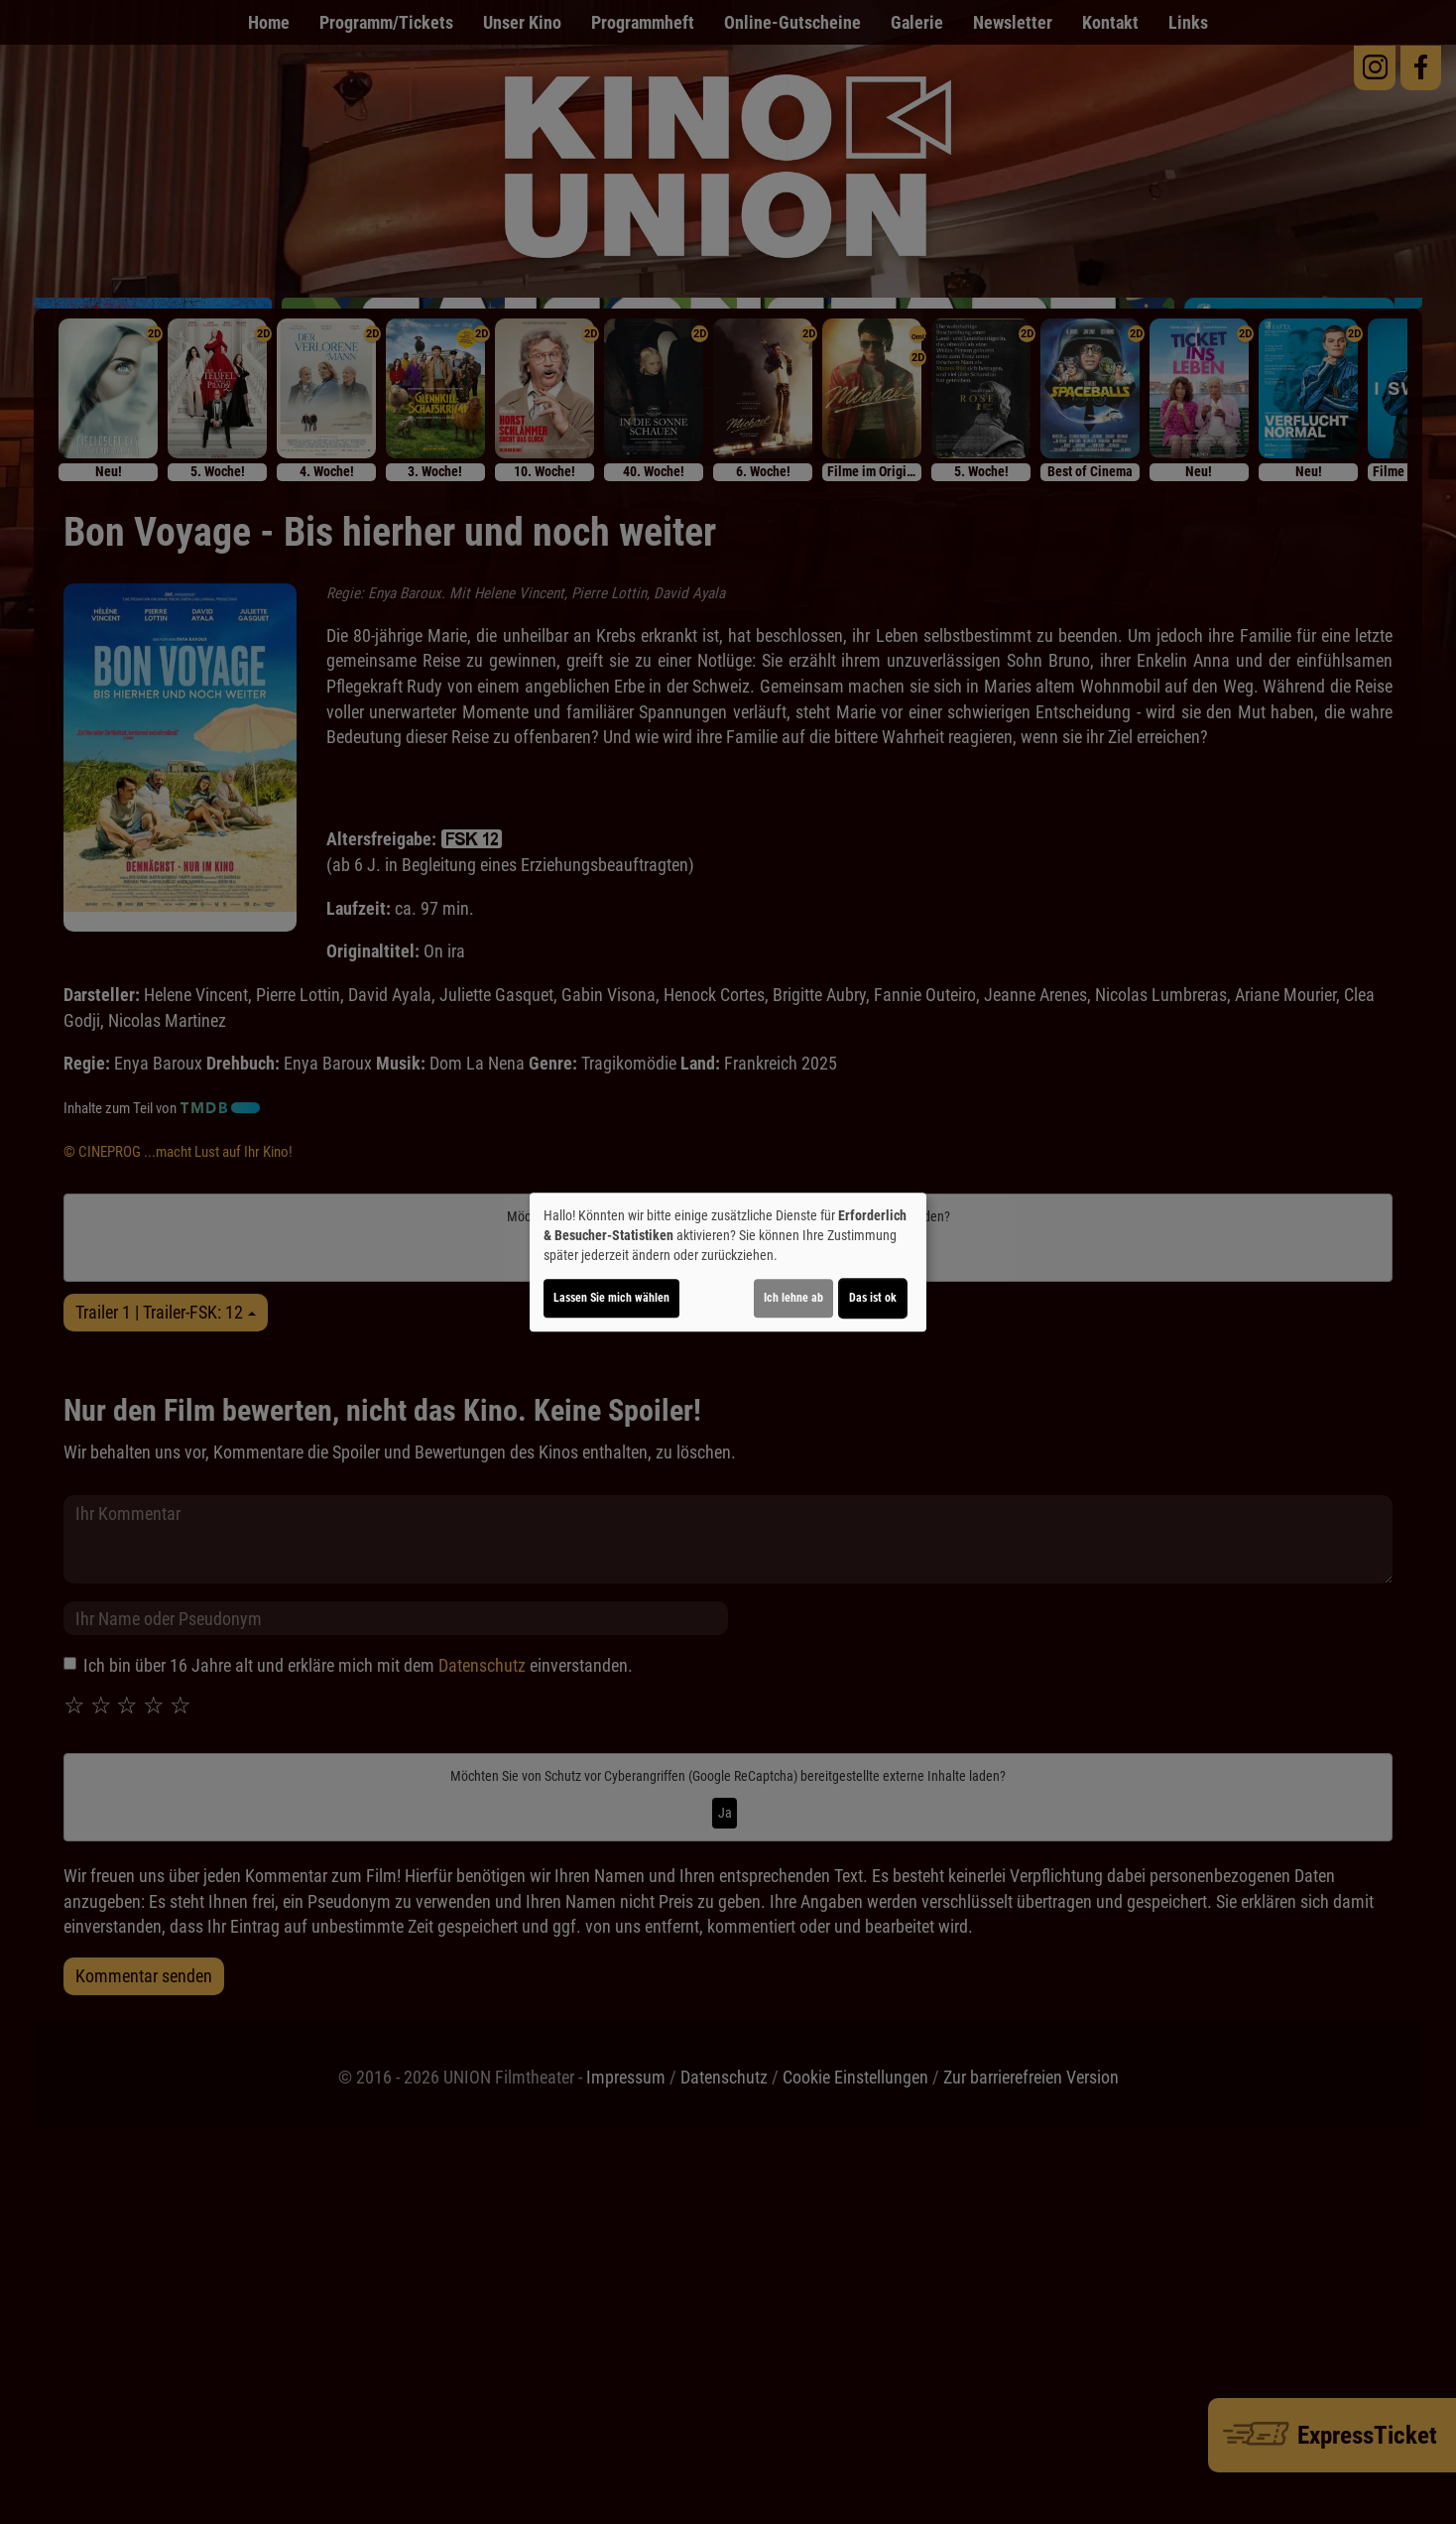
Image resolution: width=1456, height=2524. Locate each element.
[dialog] (728, 1262)
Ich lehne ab (793, 1298)
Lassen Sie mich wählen (611, 1298)
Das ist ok (873, 1298)
